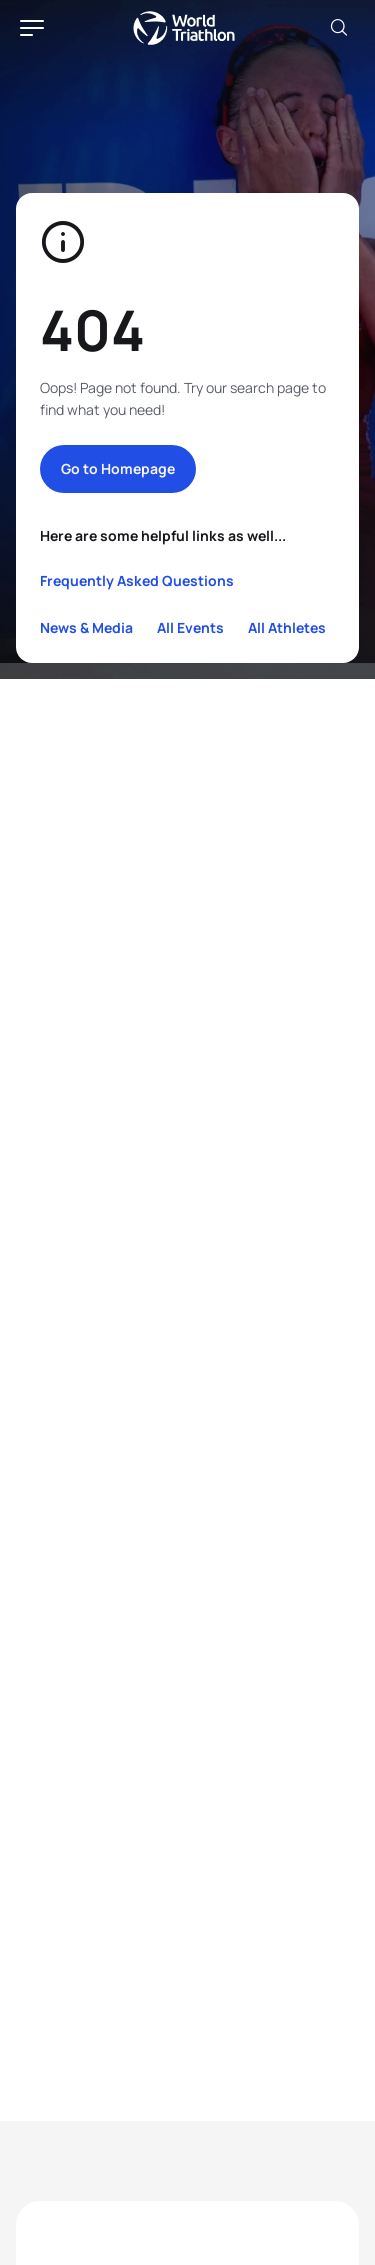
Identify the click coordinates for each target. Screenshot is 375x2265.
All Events (190, 627)
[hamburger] (32, 28)
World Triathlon (184, 28)
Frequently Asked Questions (137, 580)
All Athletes (287, 627)
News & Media (86, 627)
